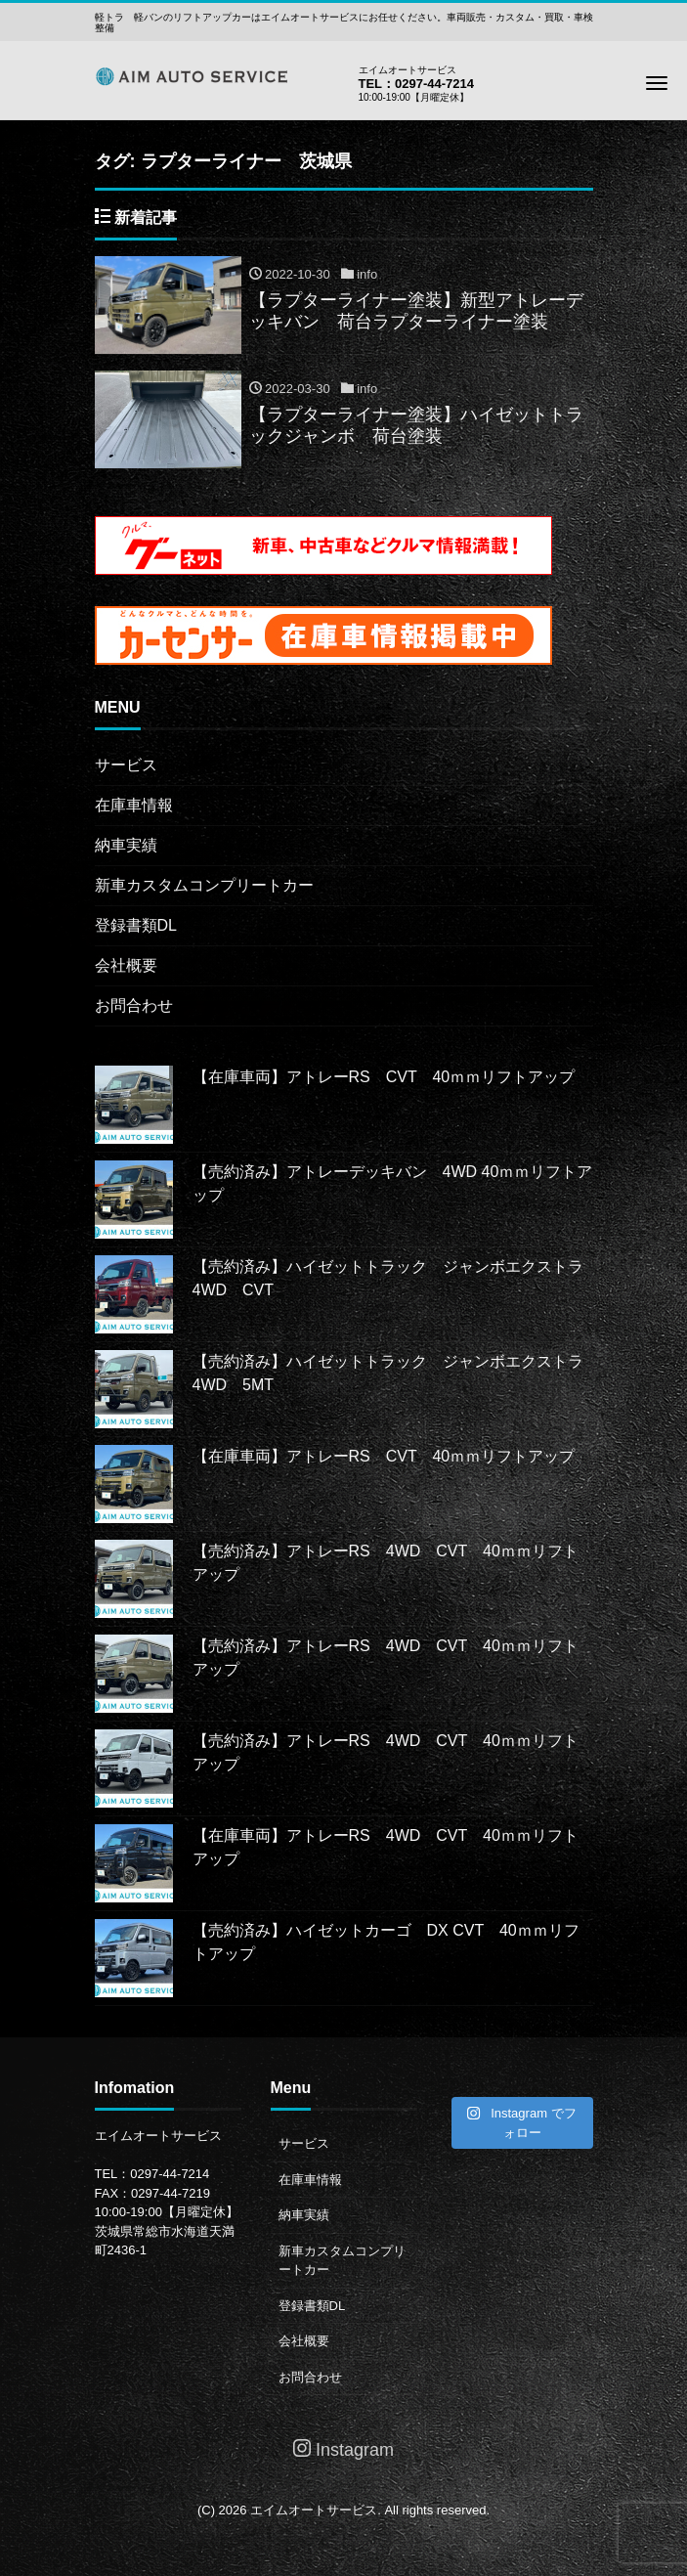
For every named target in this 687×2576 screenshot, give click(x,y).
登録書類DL (136, 925)
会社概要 (126, 965)
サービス (126, 765)
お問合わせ (134, 1005)
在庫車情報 (134, 805)
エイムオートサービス (313, 2510)
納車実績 (126, 845)
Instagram (343, 2449)
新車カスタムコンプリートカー (204, 885)
